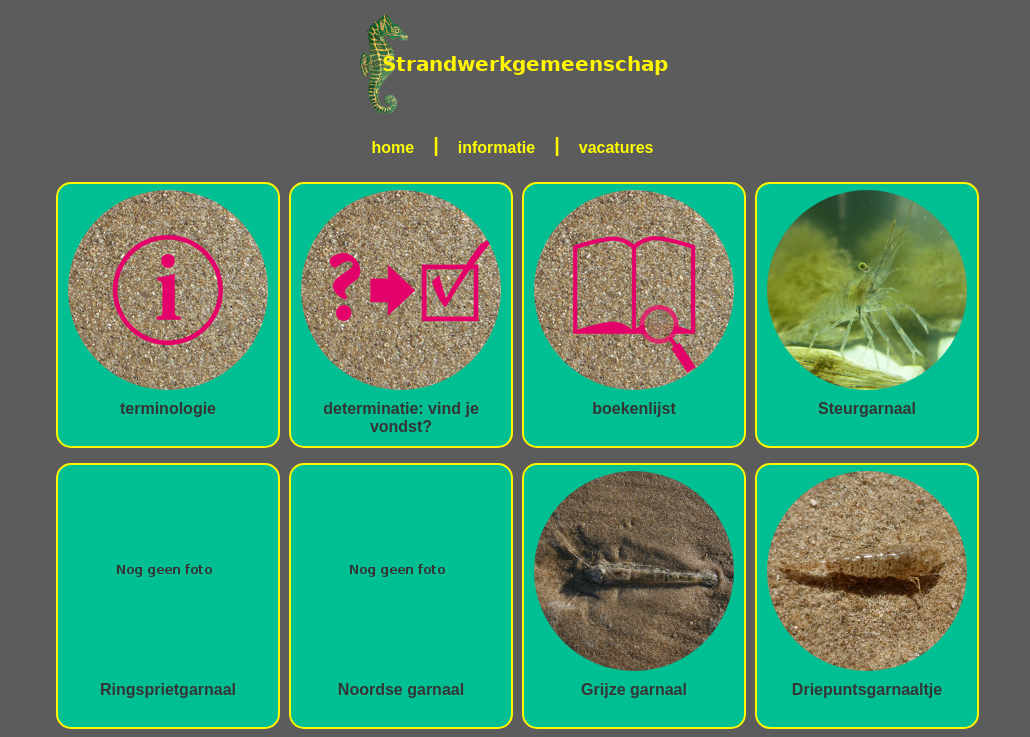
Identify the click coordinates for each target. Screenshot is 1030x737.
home (393, 147)
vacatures (616, 147)
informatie (496, 147)
